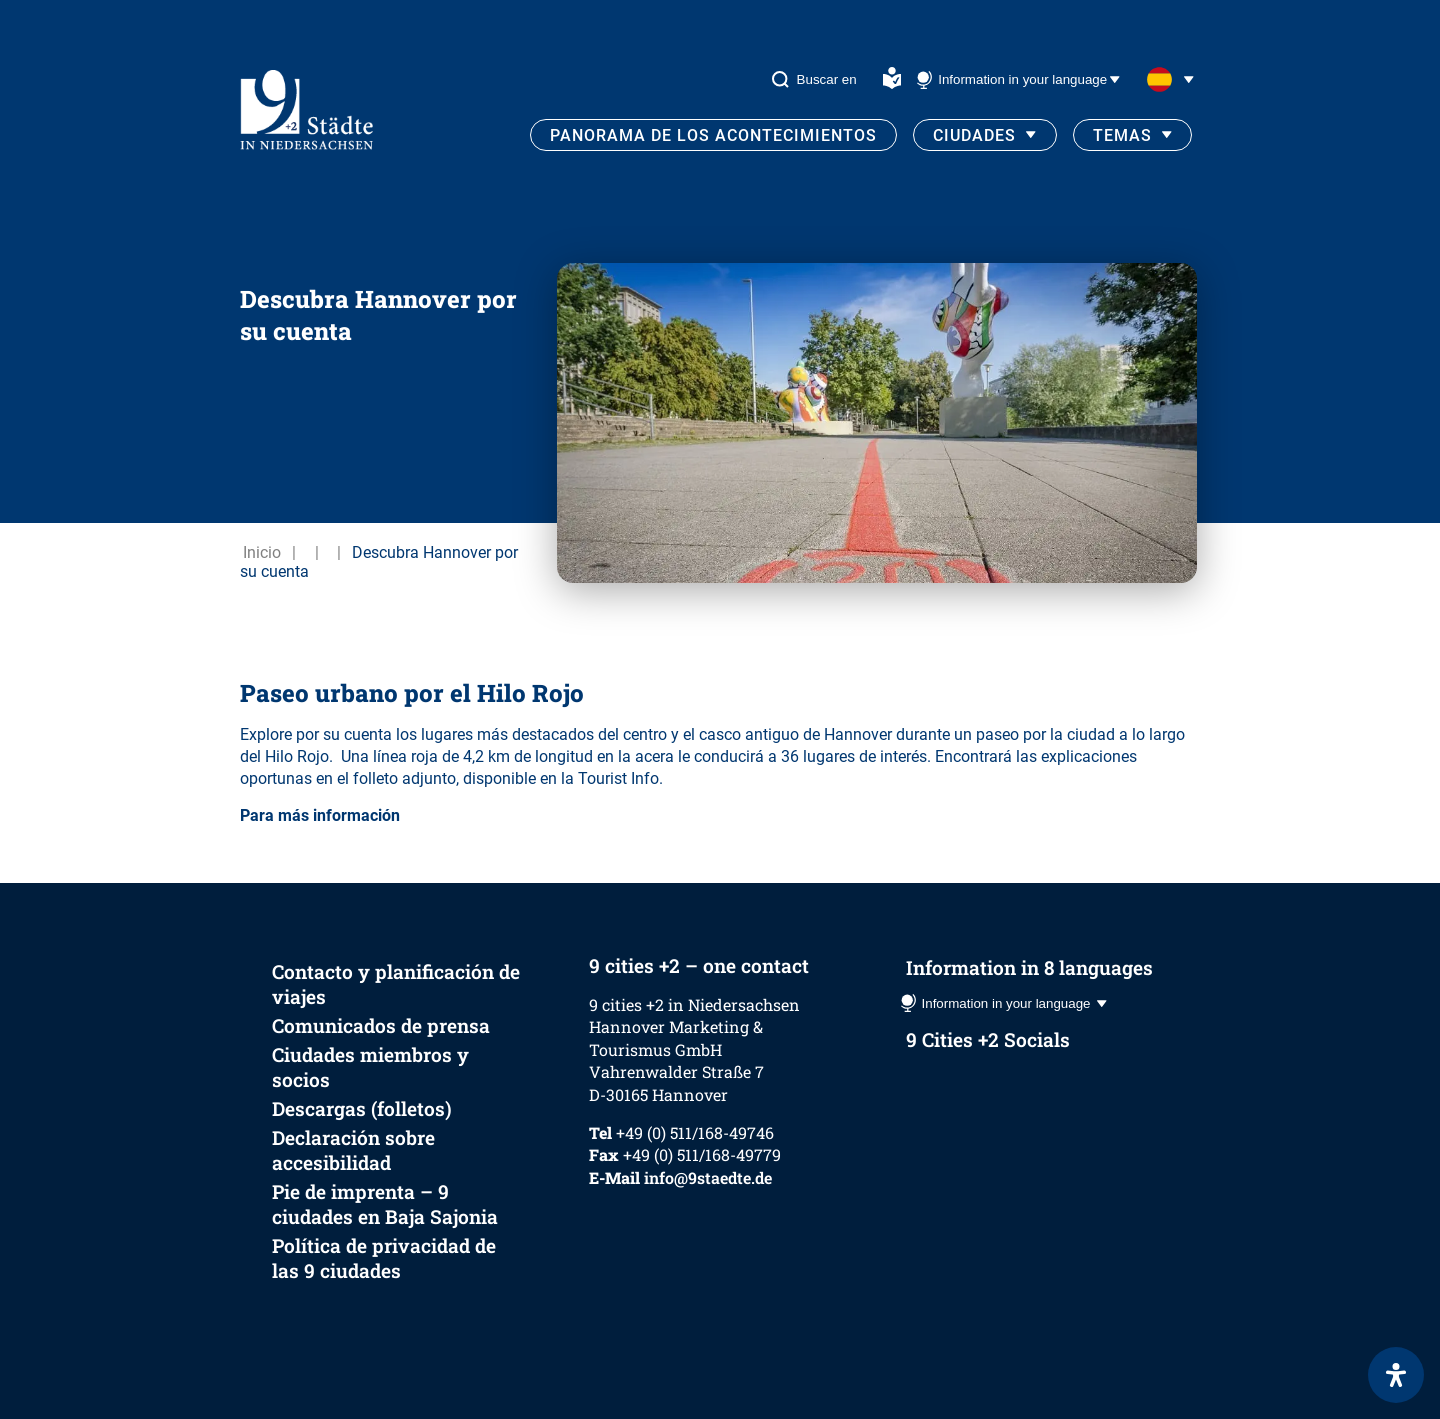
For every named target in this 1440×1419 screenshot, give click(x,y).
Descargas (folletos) (362, 1108)
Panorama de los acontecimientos (713, 135)
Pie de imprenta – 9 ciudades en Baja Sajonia (385, 1204)
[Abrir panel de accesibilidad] (1396, 1375)
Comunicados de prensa (381, 1025)
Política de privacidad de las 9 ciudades (384, 1258)
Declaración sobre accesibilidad (353, 1150)
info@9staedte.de (708, 1177)
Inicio (262, 552)
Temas (1122, 135)
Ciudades (974, 135)
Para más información (320, 815)
